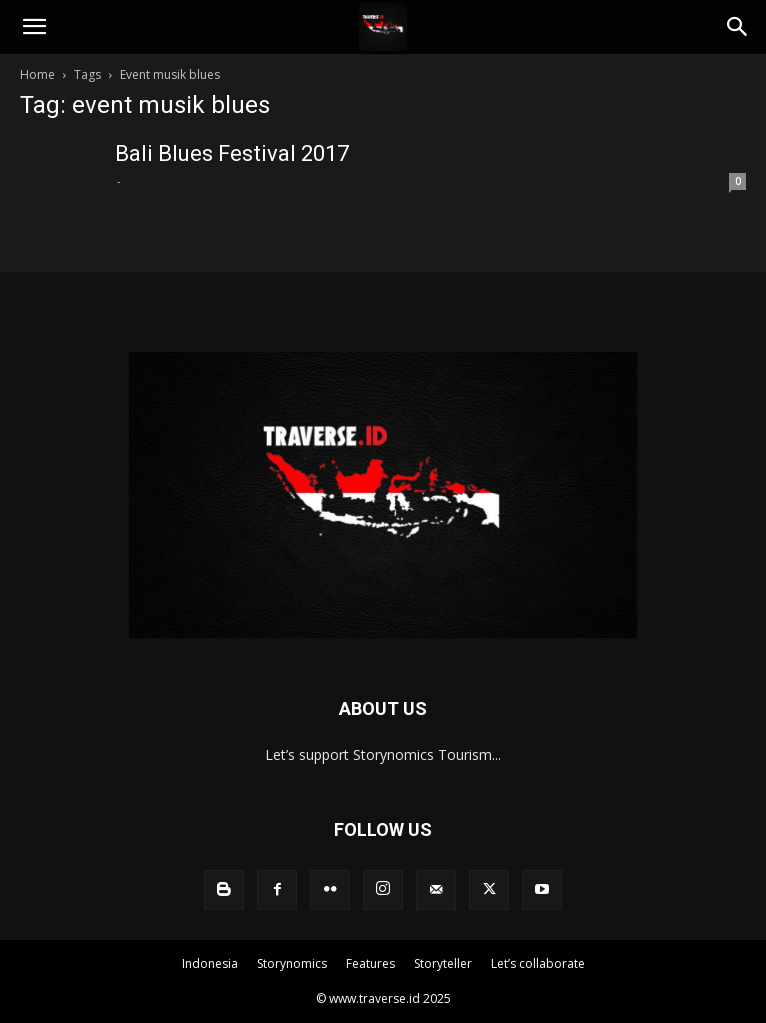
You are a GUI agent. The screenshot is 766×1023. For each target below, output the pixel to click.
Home (37, 74)
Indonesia (210, 963)
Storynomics (292, 963)
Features (370, 963)
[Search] (738, 27)
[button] (34, 27)
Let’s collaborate (538, 963)
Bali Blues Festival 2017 (232, 153)
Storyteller (443, 963)
